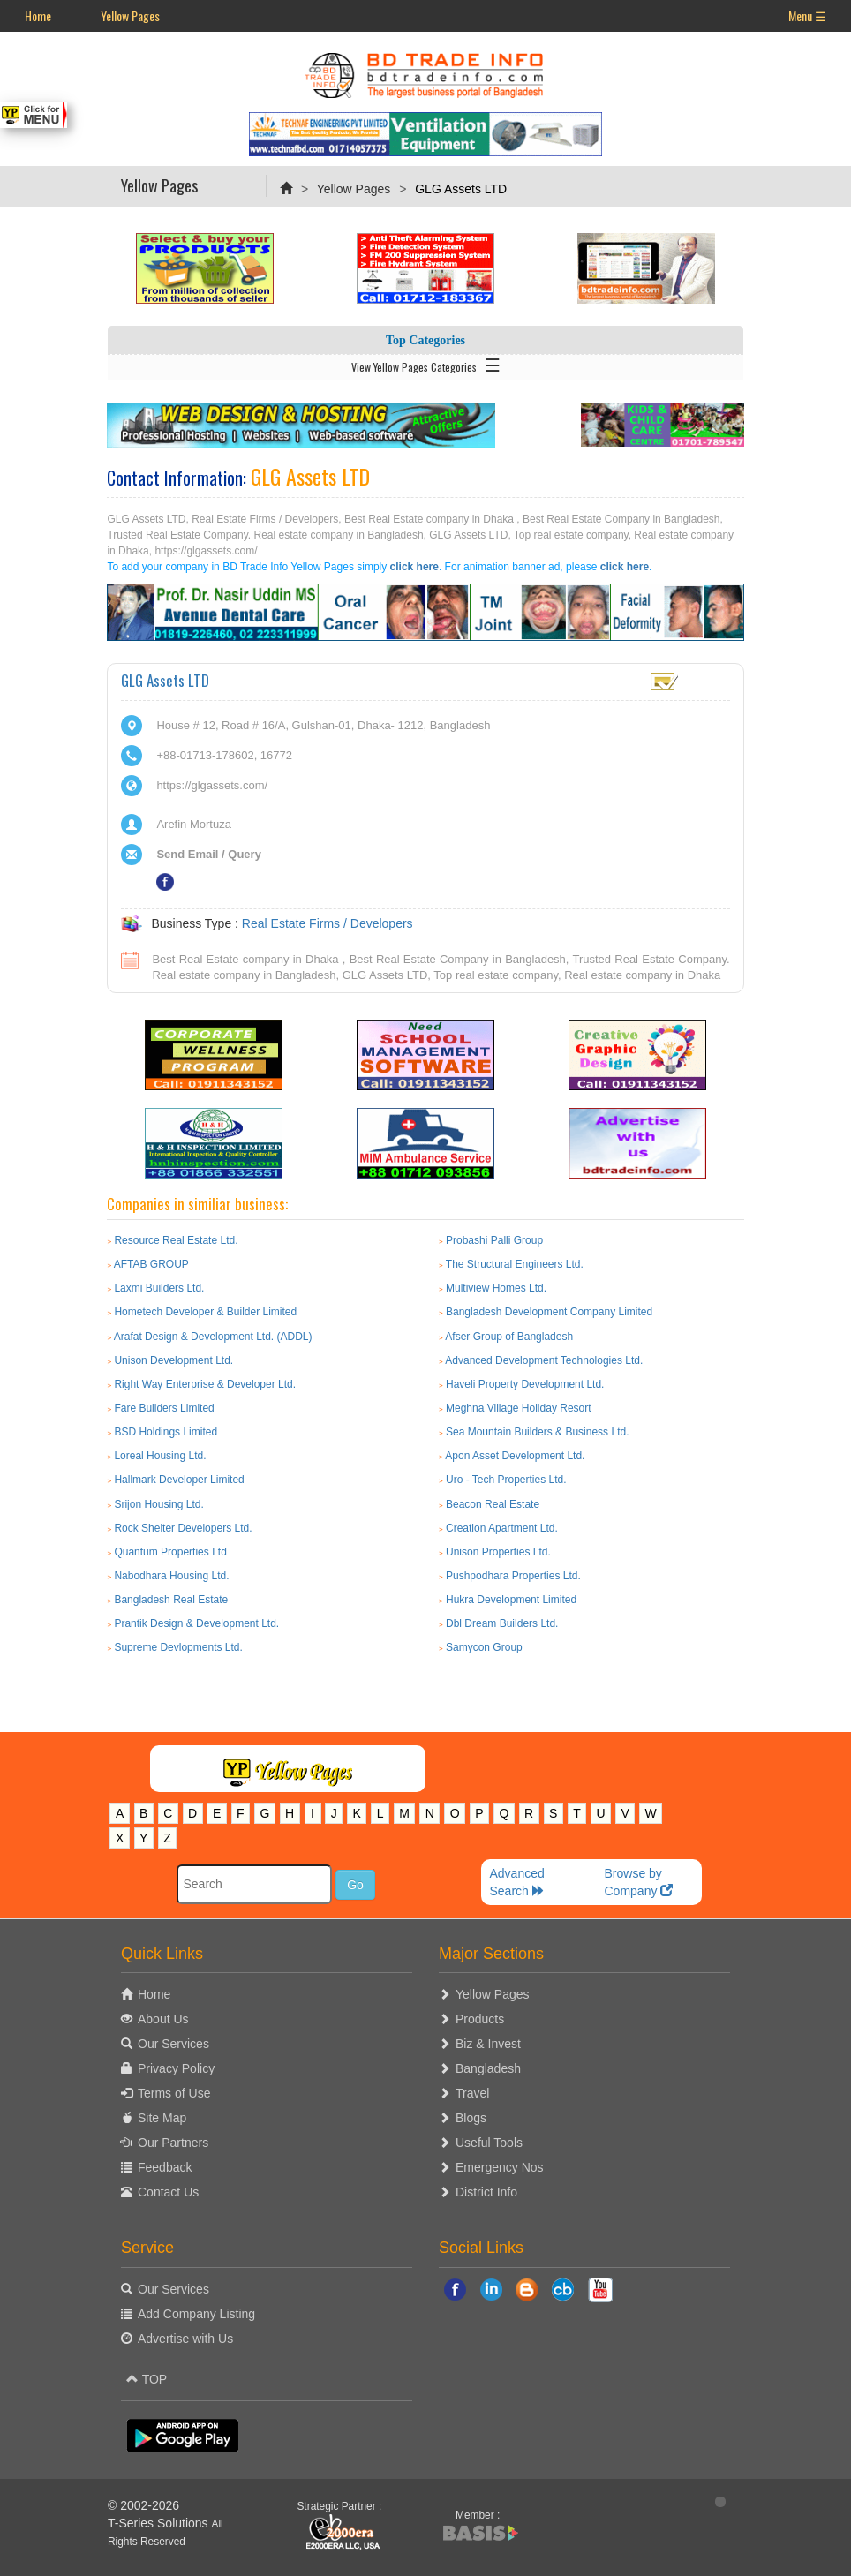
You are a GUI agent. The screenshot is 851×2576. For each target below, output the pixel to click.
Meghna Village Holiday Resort (518, 1408)
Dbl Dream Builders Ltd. (502, 1623)
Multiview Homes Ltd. (496, 1288)
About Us (163, 2019)
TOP (146, 2379)
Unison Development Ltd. (173, 1360)
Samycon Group (484, 1647)
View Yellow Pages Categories (426, 363)
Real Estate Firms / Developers (327, 923)
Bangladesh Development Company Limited (549, 1312)
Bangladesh (488, 2068)
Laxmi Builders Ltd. (159, 1288)
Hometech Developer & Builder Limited (205, 1312)
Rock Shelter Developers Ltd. (183, 1528)
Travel (472, 2093)
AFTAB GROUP (151, 1264)
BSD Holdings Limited (165, 1432)
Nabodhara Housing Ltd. (171, 1576)
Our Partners (173, 2142)
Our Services (173, 2044)
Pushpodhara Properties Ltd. (513, 1576)
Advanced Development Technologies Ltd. (544, 1360)
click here (414, 567)
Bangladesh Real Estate (171, 1599)
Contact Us (168, 2192)
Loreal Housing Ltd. (160, 1456)
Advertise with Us (185, 2338)
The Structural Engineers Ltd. (515, 1264)
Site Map (162, 2118)
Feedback (165, 2167)
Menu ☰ (807, 15)
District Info (486, 2192)
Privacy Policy (176, 2068)
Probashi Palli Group (494, 1240)
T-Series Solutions (160, 2523)
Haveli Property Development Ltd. (525, 1384)
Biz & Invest (488, 2044)
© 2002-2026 (143, 2505)
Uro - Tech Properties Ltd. (506, 1479)
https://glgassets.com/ (211, 785)
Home (38, 15)
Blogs (471, 2118)
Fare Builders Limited (164, 1408)
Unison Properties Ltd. (498, 1552)
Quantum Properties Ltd (170, 1552)
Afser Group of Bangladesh (509, 1336)
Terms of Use (174, 2093)
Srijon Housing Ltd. (158, 1504)
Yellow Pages (130, 15)
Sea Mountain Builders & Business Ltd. (537, 1432)
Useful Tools (489, 2142)
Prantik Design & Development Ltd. (196, 1623)
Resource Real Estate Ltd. (175, 1240)
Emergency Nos (500, 2167)
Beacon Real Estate (492, 1504)
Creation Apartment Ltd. (502, 1528)
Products (480, 2019)
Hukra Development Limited (511, 1599)
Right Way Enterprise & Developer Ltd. (205, 1384)
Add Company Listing (196, 2314)
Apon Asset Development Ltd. (514, 1456)
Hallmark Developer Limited (179, 1479)
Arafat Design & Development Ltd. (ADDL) (213, 1336)
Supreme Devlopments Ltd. (178, 1647)
